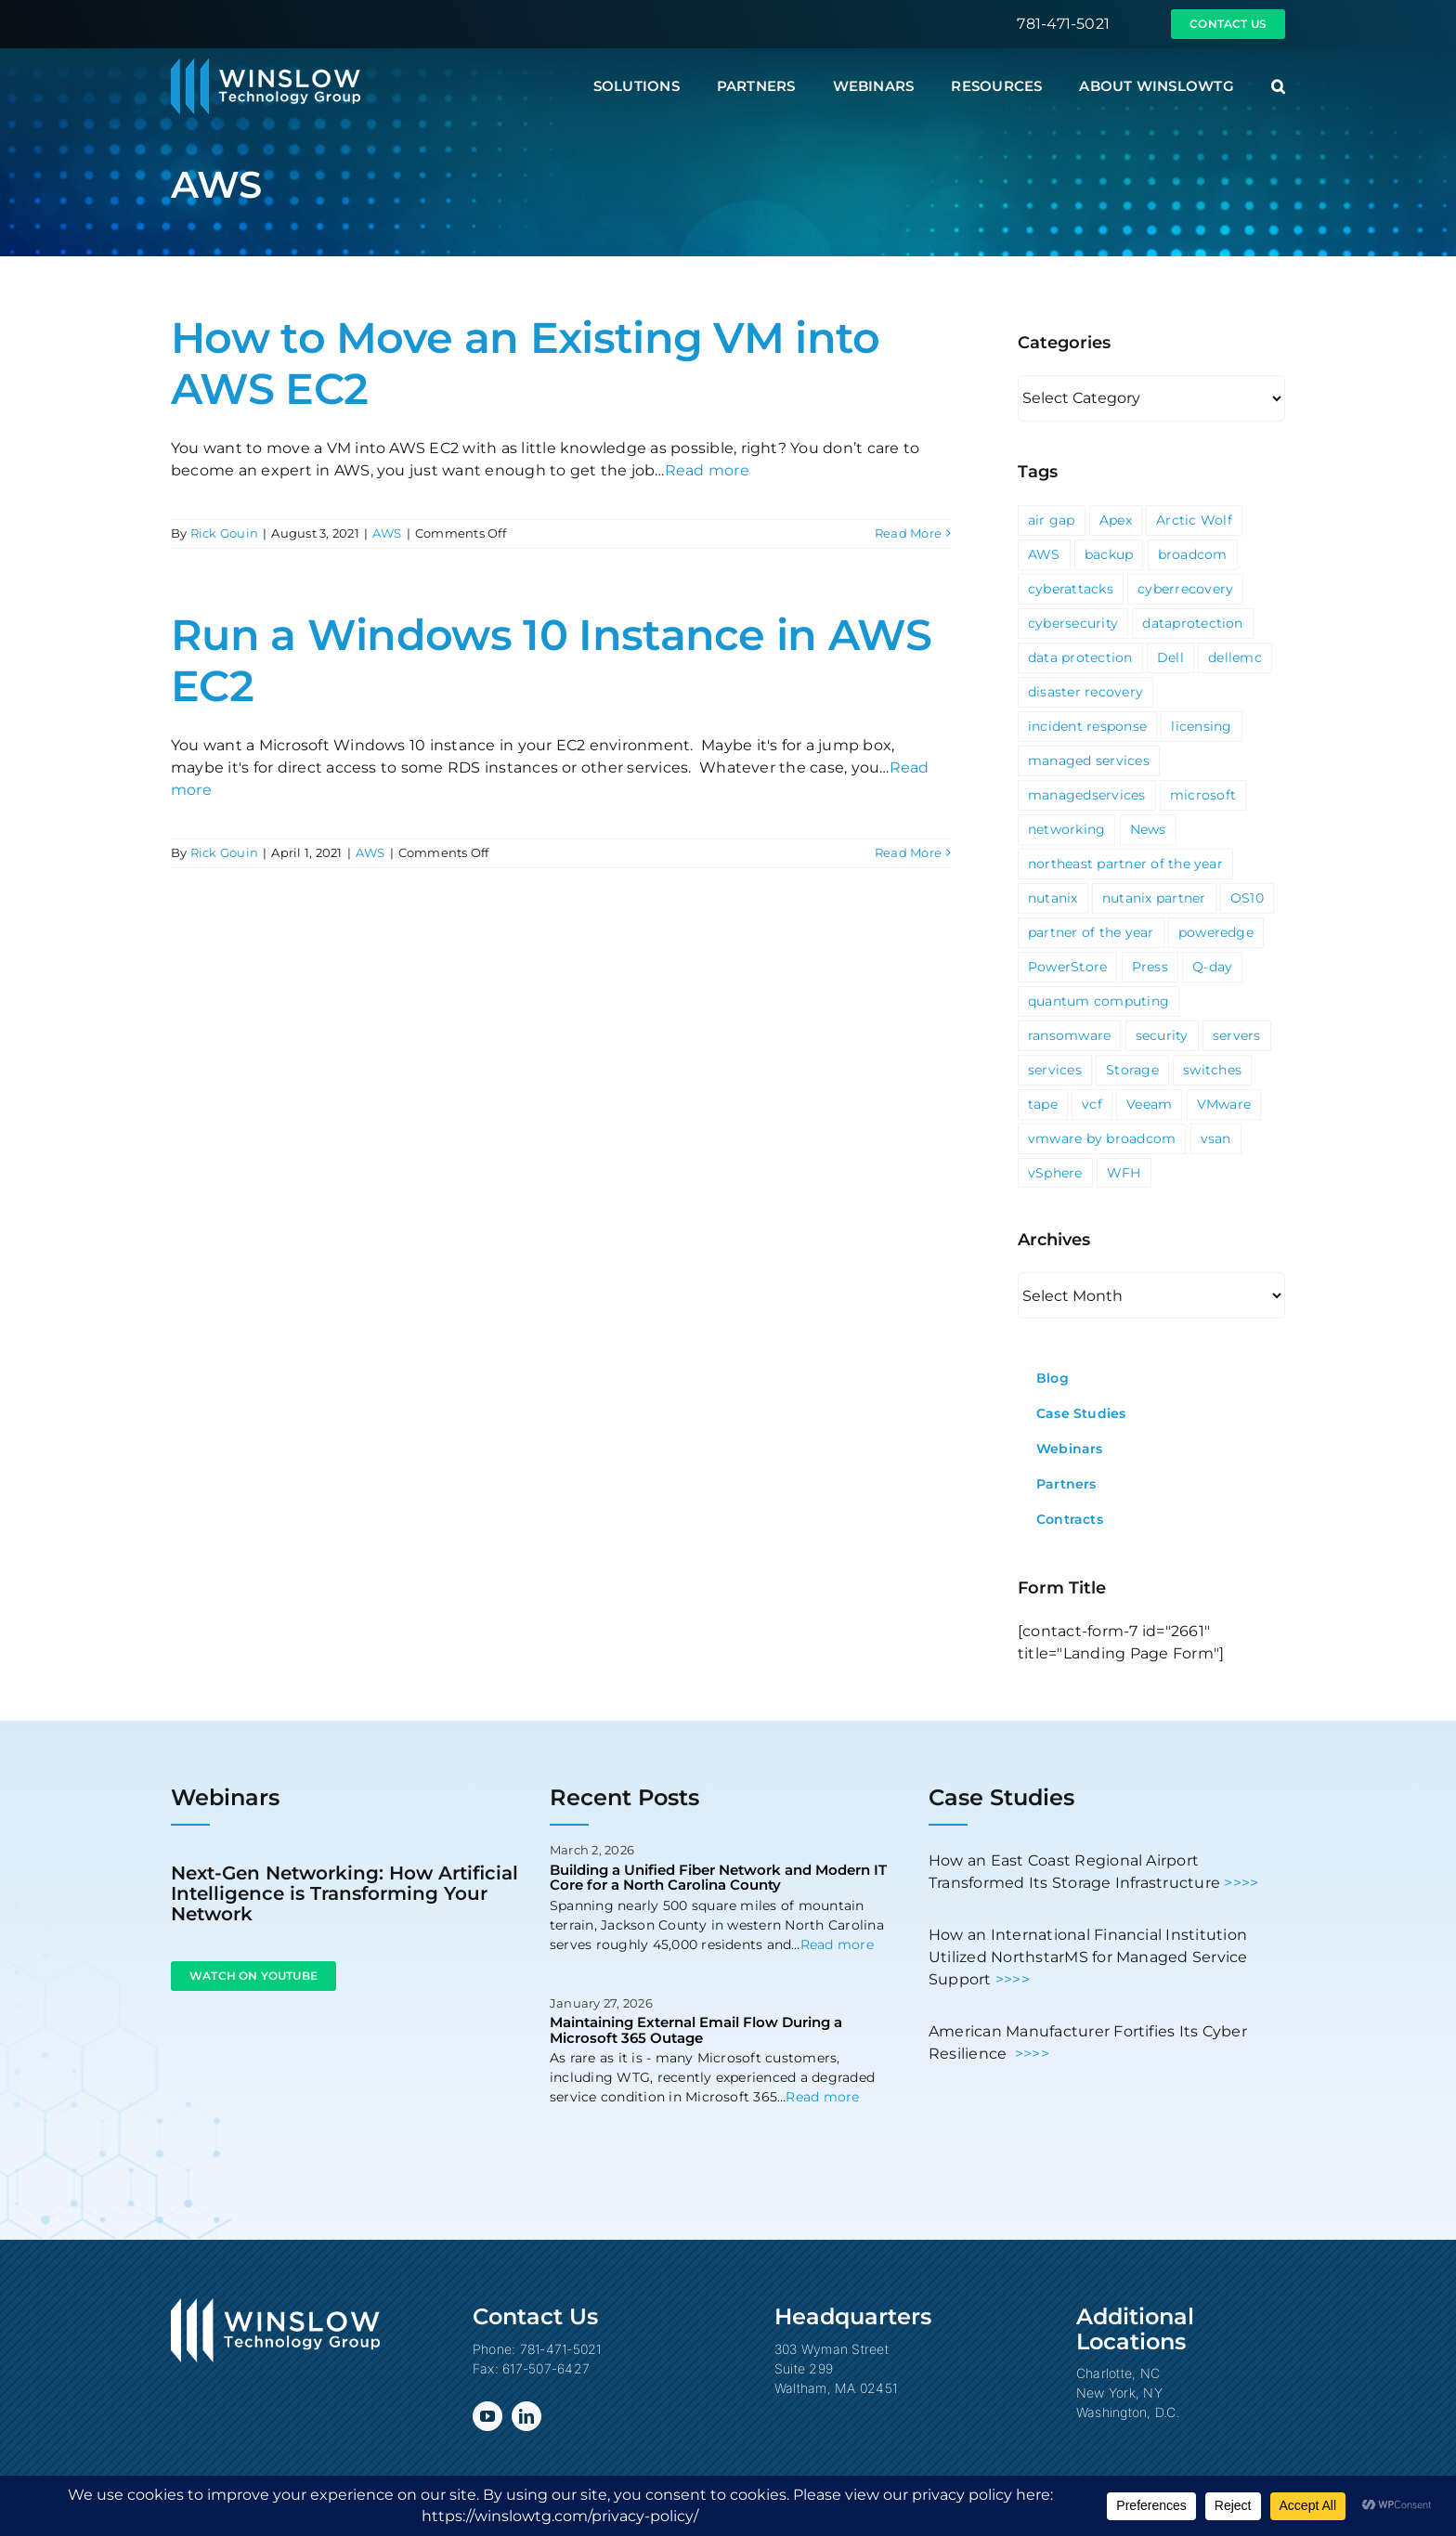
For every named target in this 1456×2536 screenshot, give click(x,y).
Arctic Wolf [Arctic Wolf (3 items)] (1194, 520)
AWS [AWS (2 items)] (1044, 554)
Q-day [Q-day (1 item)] (1212, 966)
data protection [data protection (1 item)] (1080, 657)
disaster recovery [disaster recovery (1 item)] (1085, 691)
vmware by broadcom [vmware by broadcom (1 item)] (1102, 1138)
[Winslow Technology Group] (265, 64)
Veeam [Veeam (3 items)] (1149, 1104)
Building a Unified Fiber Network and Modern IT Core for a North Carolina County (718, 1877)
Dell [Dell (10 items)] (1170, 657)
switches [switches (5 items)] (1212, 1069)
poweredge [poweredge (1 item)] (1216, 932)
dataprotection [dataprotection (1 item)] (1192, 623)
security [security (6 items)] (1162, 1035)
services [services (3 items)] (1055, 1069)
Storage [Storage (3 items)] (1132, 1069)
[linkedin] (526, 2416)
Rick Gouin (224, 533)
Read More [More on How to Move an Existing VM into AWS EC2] (908, 533)
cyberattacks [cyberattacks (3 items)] (1070, 588)
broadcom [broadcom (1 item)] (1193, 554)
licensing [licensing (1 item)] (1201, 726)
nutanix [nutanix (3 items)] (1053, 898)
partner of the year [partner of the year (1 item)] (1091, 932)
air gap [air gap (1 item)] (1051, 520)
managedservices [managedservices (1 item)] (1087, 795)
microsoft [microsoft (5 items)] (1203, 795)
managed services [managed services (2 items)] (1089, 760)
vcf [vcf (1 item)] (1092, 1104)
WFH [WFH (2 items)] (1124, 1172)
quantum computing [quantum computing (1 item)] (1098, 1001)
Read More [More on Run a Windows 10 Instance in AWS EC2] (908, 852)
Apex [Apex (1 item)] (1115, 520)
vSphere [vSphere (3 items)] (1055, 1172)
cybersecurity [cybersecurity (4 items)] (1073, 623)
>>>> (1241, 1883)
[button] (1278, 86)
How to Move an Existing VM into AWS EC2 (525, 363)
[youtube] (487, 2416)
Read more (707, 470)
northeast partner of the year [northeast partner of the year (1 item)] (1125, 863)
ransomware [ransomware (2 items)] (1069, 1035)
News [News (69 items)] (1148, 829)
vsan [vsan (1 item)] (1216, 1138)
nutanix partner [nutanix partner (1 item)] (1154, 898)
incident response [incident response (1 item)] (1087, 726)
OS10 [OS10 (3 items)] (1247, 898)
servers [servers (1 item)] (1237, 1035)
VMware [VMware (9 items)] (1224, 1104)
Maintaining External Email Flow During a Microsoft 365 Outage (696, 2030)
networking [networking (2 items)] (1066, 829)
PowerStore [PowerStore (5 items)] (1067, 966)
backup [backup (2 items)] (1109, 554)
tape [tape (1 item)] (1043, 1104)
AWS (387, 533)
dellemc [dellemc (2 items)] (1235, 657)
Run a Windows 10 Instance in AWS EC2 (551, 660)
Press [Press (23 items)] (1150, 966)
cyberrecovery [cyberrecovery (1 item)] (1185, 588)
